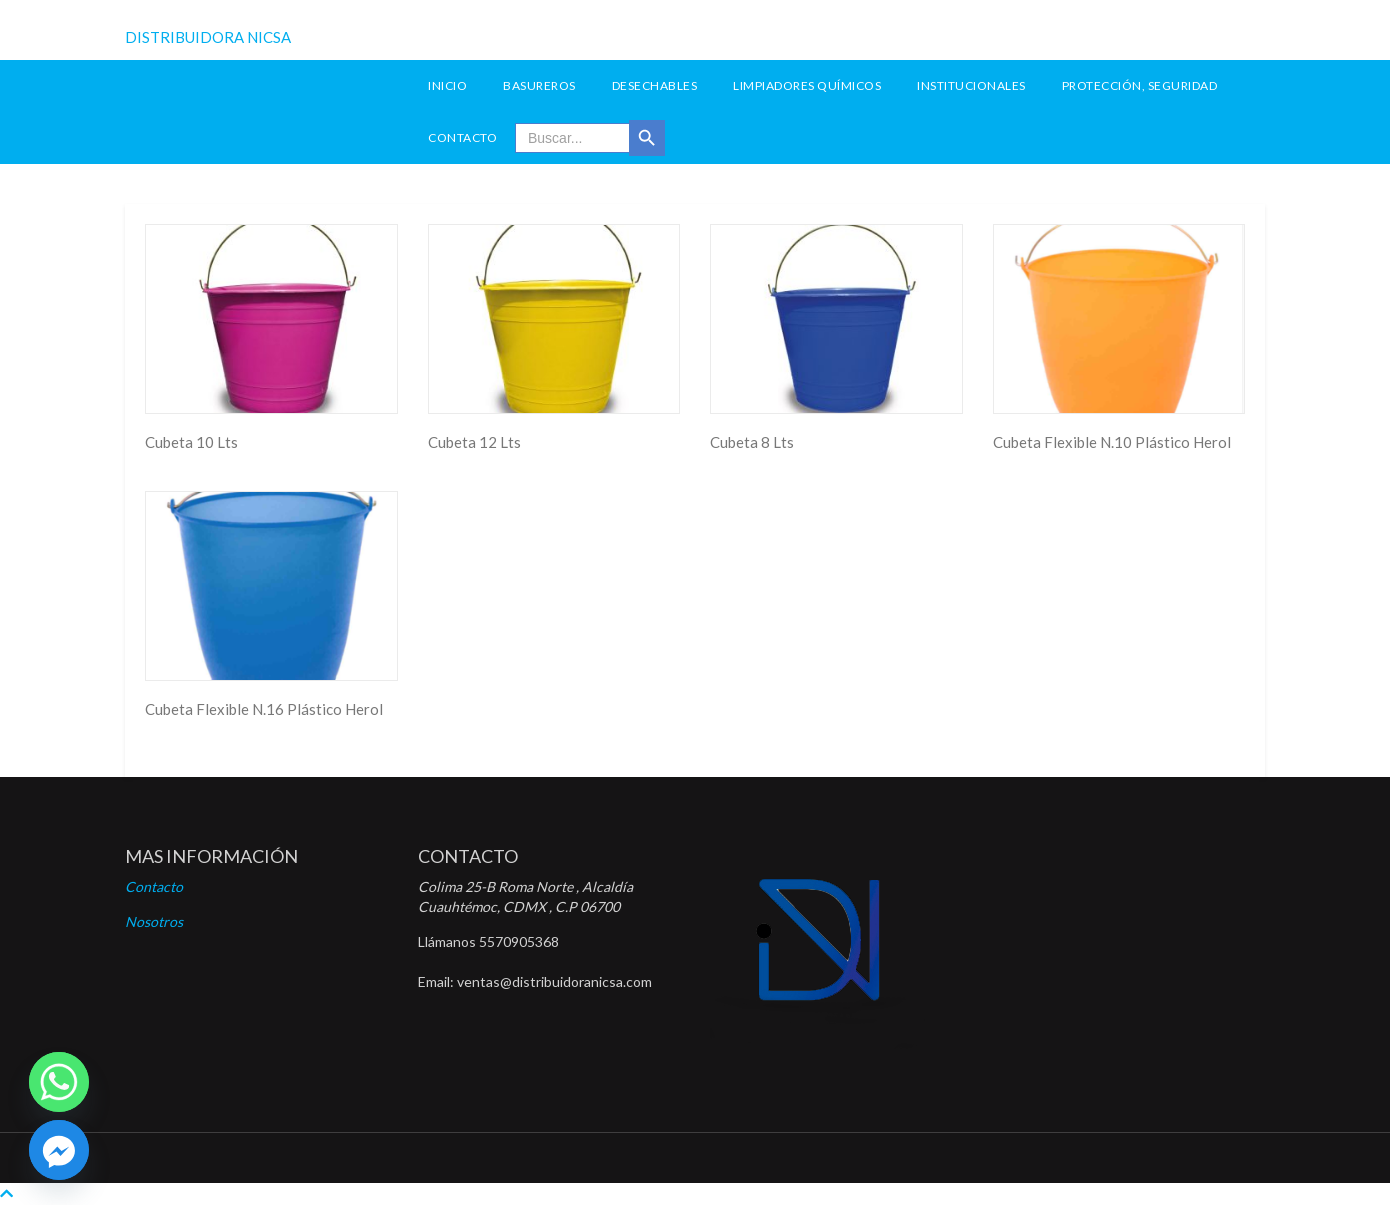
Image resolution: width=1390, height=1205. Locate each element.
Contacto (462, 137)
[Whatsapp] (59, 1082)
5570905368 (519, 941)
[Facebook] (59, 1150)
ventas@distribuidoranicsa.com (554, 981)
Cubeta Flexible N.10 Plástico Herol (1112, 442)
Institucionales (971, 85)
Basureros (539, 85)
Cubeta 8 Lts (752, 442)
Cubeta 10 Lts (191, 442)
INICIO (447, 85)
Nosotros (154, 921)
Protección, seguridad (1140, 85)
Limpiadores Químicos (807, 85)
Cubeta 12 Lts (474, 442)
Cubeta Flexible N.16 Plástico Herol (264, 709)
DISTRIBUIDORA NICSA (208, 37)
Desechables (655, 85)
